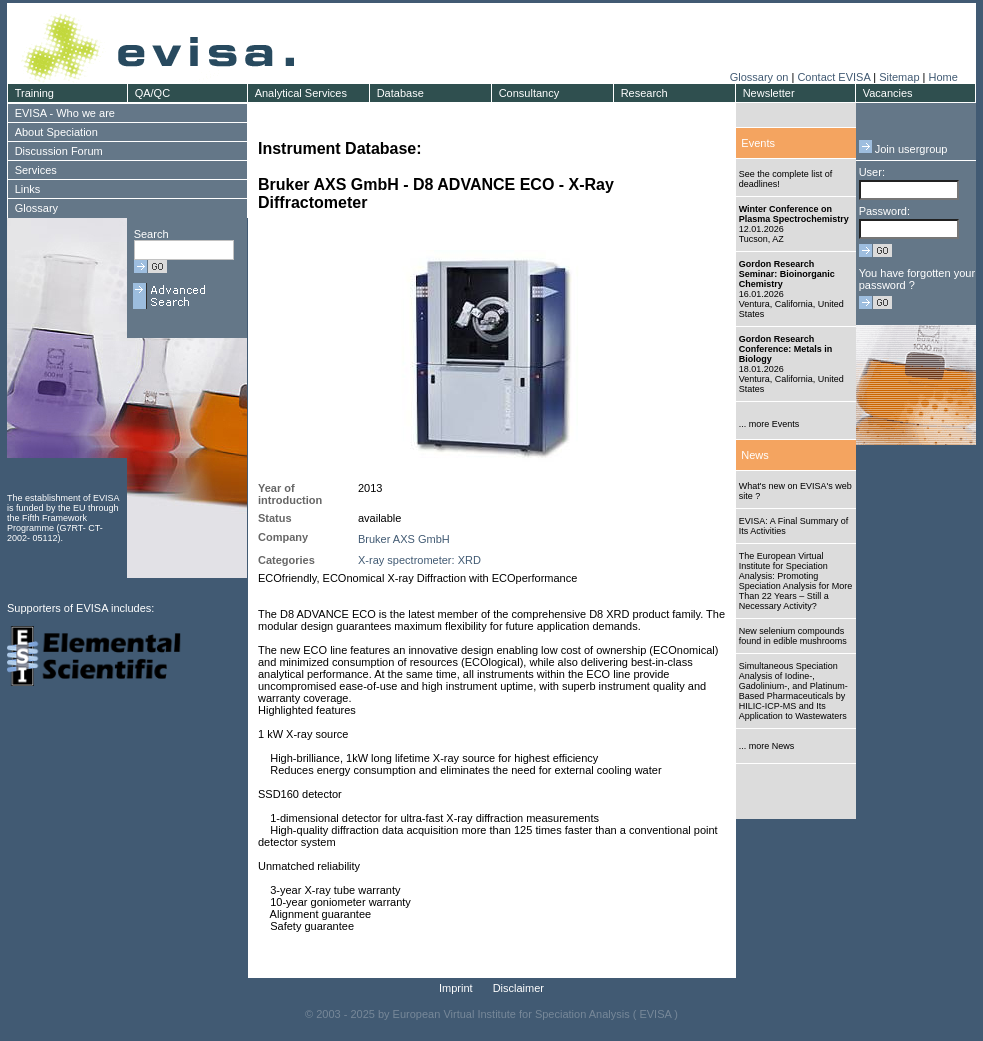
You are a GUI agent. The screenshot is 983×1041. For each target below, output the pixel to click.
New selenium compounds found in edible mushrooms (793, 636)
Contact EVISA (833, 77)
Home (942, 77)
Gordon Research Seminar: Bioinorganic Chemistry (787, 274)
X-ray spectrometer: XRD (419, 560)
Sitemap (899, 77)
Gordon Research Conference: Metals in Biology (786, 349)
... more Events (769, 424)
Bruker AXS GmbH (404, 539)
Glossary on (761, 77)
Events (758, 143)
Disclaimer (518, 988)
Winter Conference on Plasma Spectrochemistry (794, 214)
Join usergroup (903, 149)
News (755, 455)
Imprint (456, 988)
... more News (767, 746)
